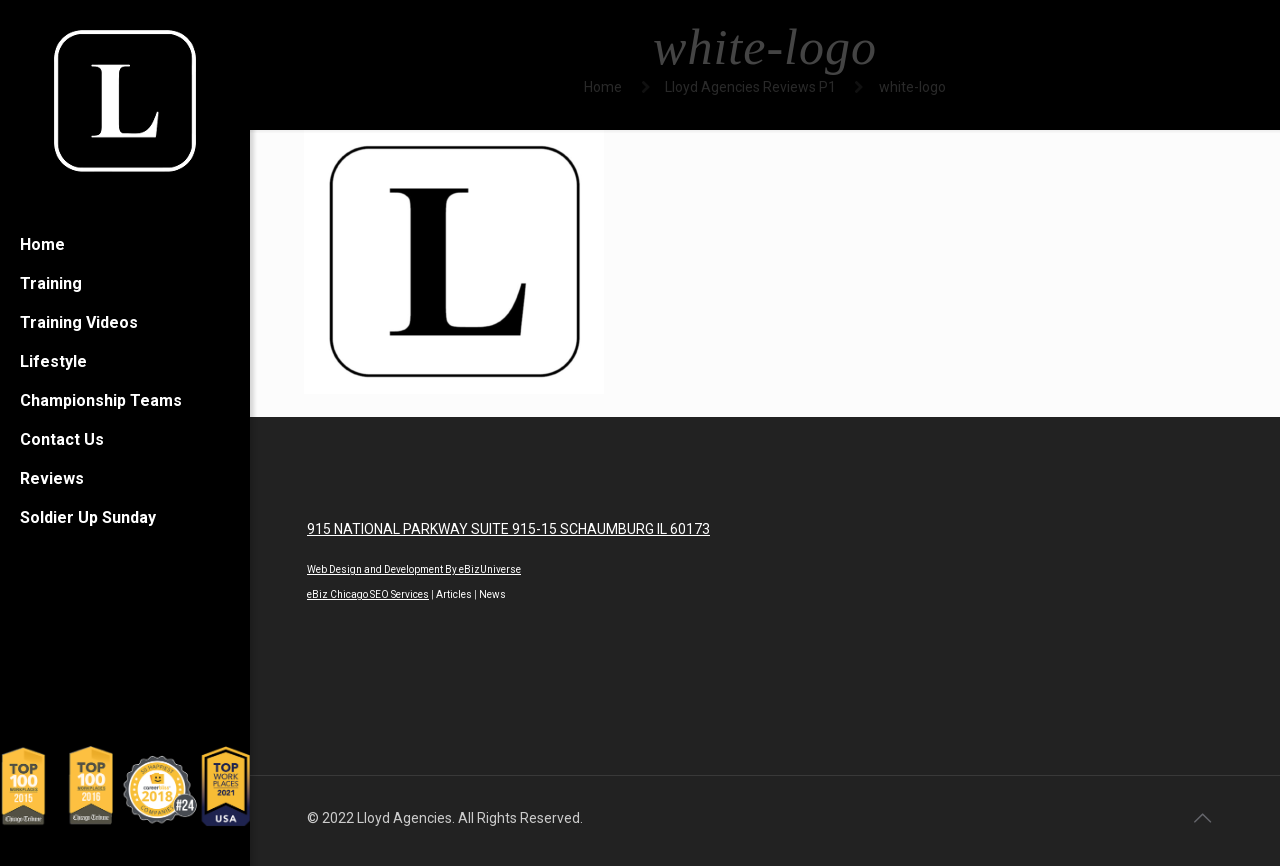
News (492, 594)
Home (603, 87)
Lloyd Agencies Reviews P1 (750, 87)
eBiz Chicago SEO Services (368, 594)
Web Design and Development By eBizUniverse (414, 569)
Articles (454, 594)
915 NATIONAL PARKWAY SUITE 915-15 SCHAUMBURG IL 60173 (508, 529)
